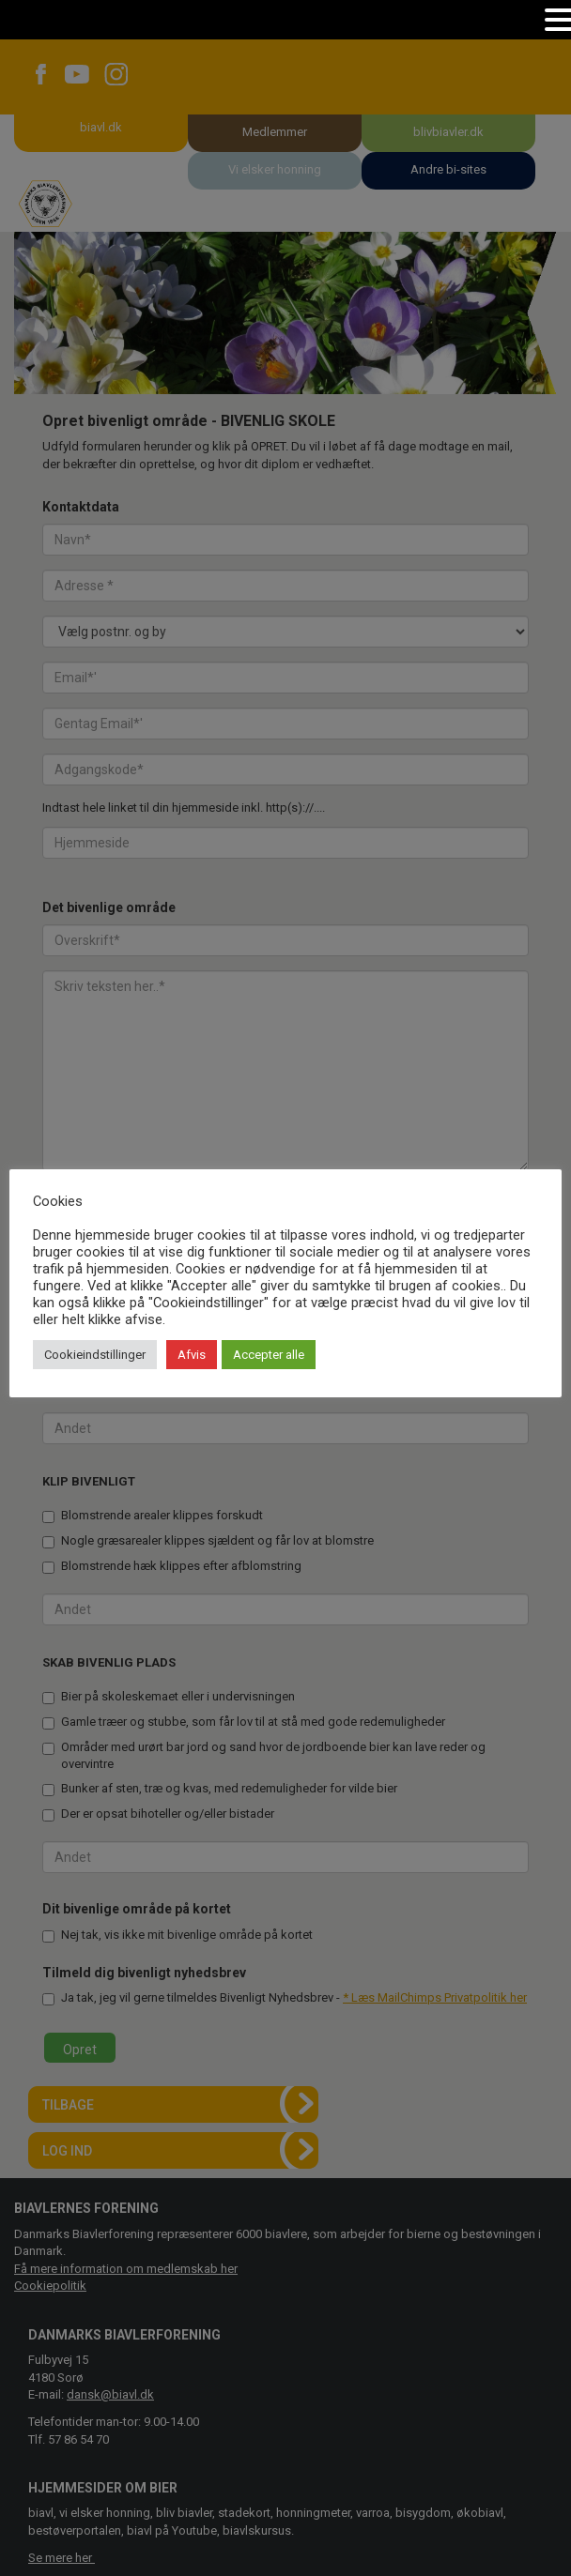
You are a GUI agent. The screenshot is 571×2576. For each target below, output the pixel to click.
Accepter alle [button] (268, 1355)
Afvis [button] (191, 1355)
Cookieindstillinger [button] (95, 1355)
